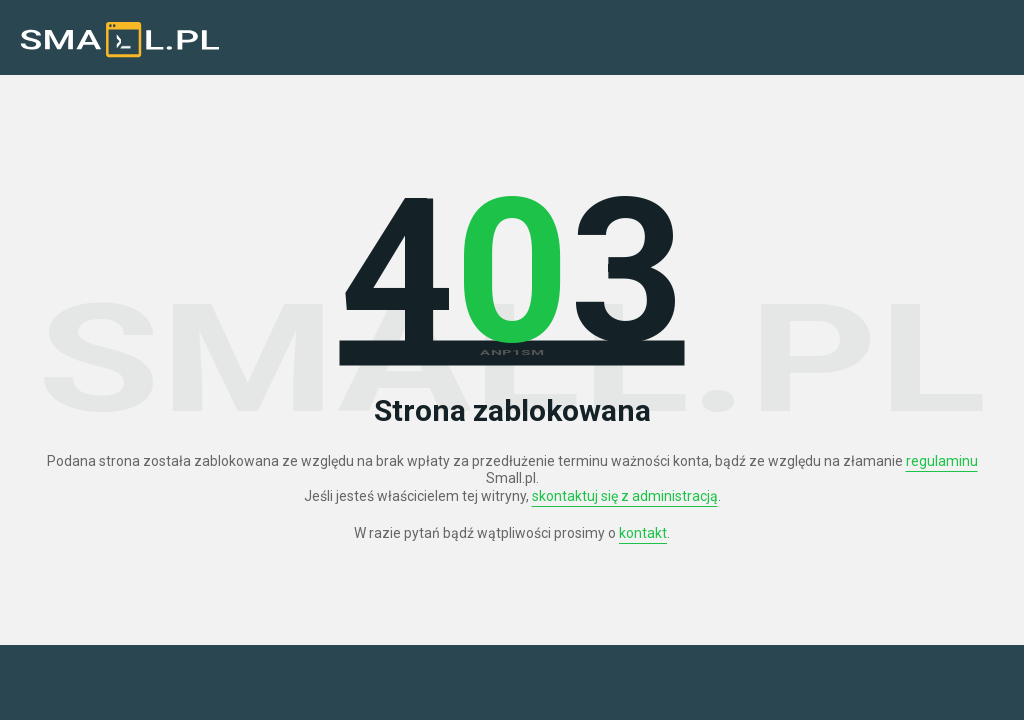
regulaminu (942, 461)
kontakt (643, 533)
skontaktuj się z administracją (625, 496)
